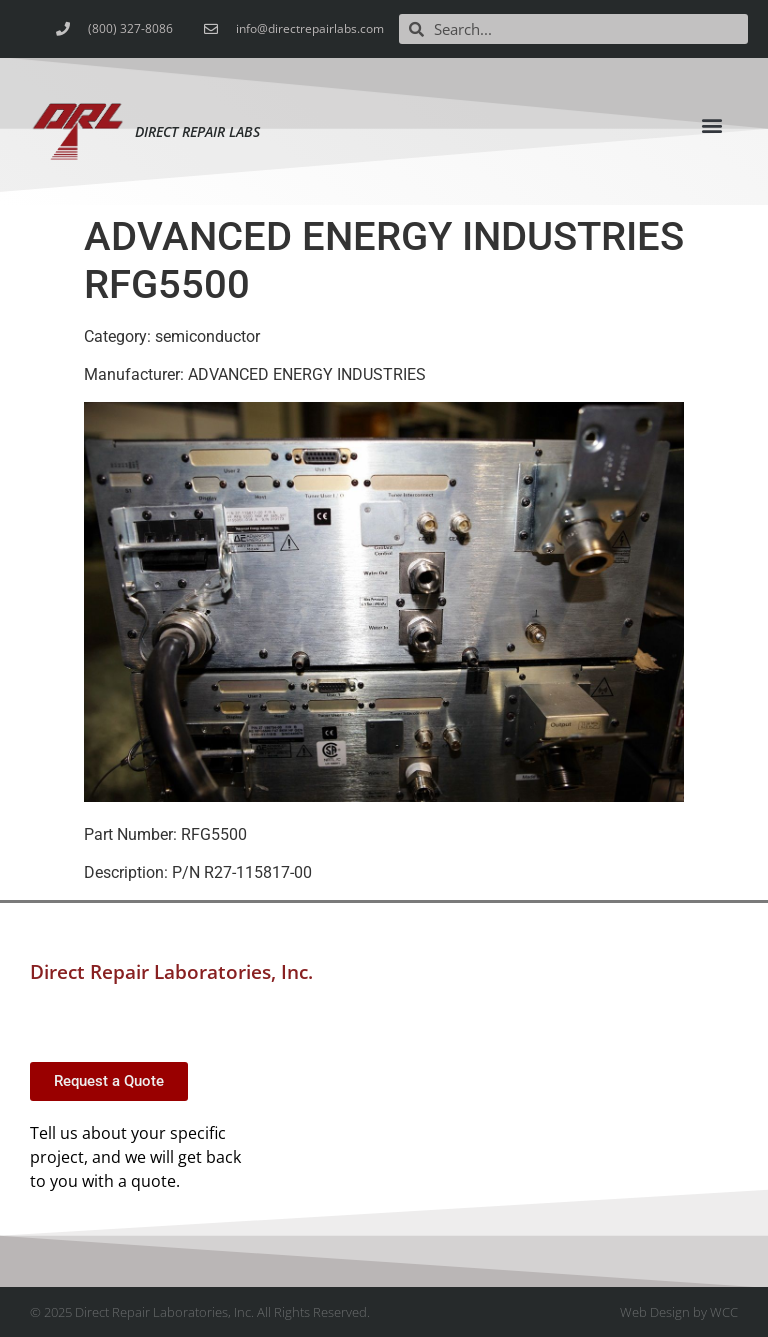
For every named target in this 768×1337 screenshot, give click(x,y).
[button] (712, 124)
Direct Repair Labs (197, 131)
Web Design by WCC (679, 1312)
